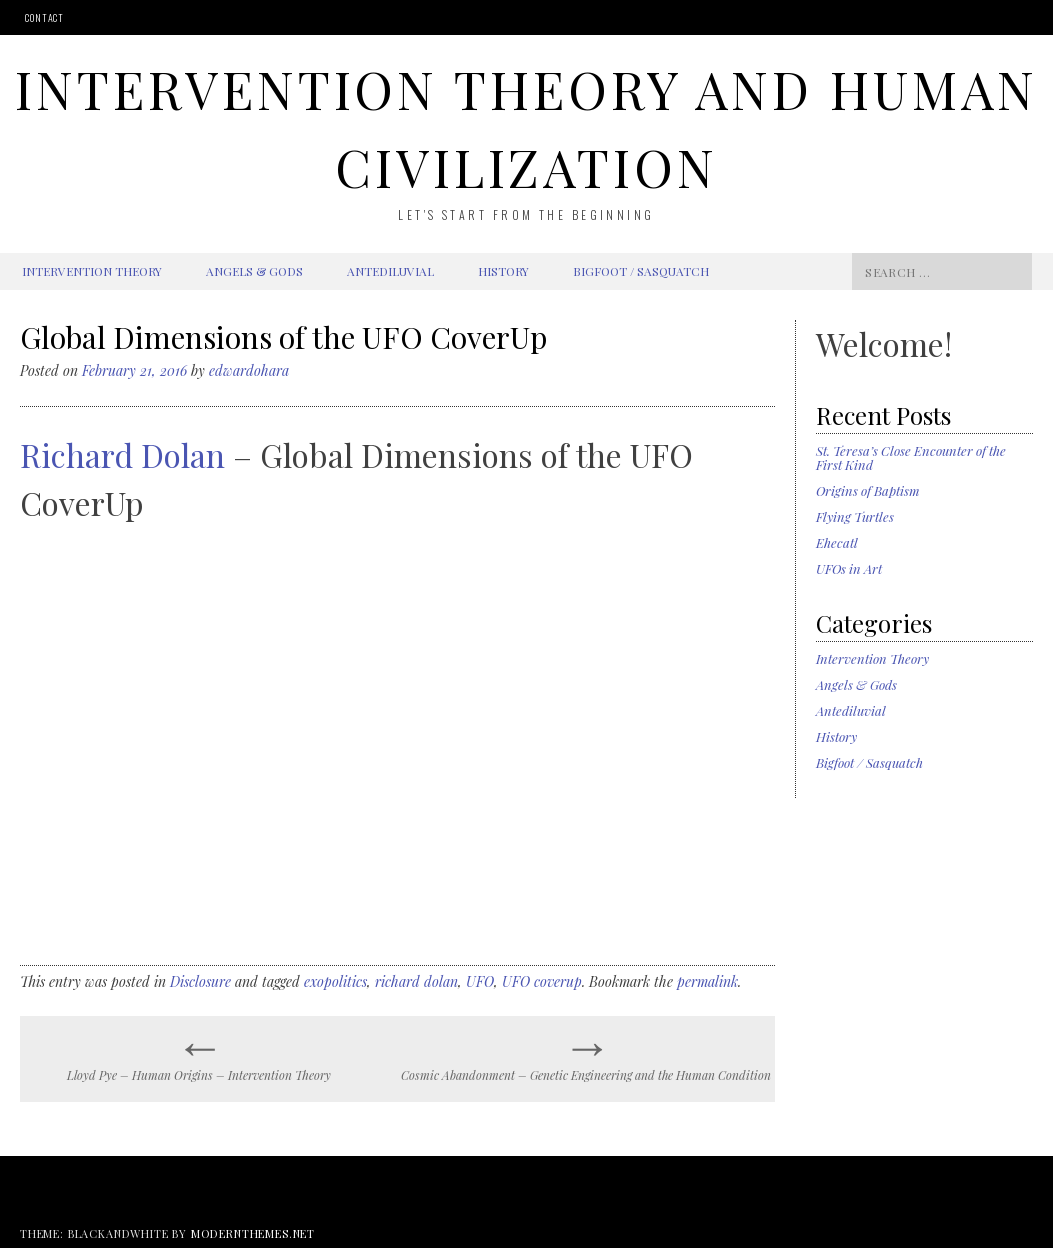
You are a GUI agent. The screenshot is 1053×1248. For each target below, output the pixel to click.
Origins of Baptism (868, 490)
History (503, 271)
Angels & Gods (254, 271)
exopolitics (335, 981)
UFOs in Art (849, 568)
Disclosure (200, 981)
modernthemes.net (253, 1233)
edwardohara (249, 370)
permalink (707, 981)
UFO (480, 981)
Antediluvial (390, 271)
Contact (44, 17)
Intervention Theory (92, 271)
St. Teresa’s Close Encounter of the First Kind (911, 457)
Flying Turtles (855, 516)
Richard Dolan (122, 454)
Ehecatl (837, 542)
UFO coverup (542, 981)
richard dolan (416, 981)
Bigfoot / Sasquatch (641, 271)
